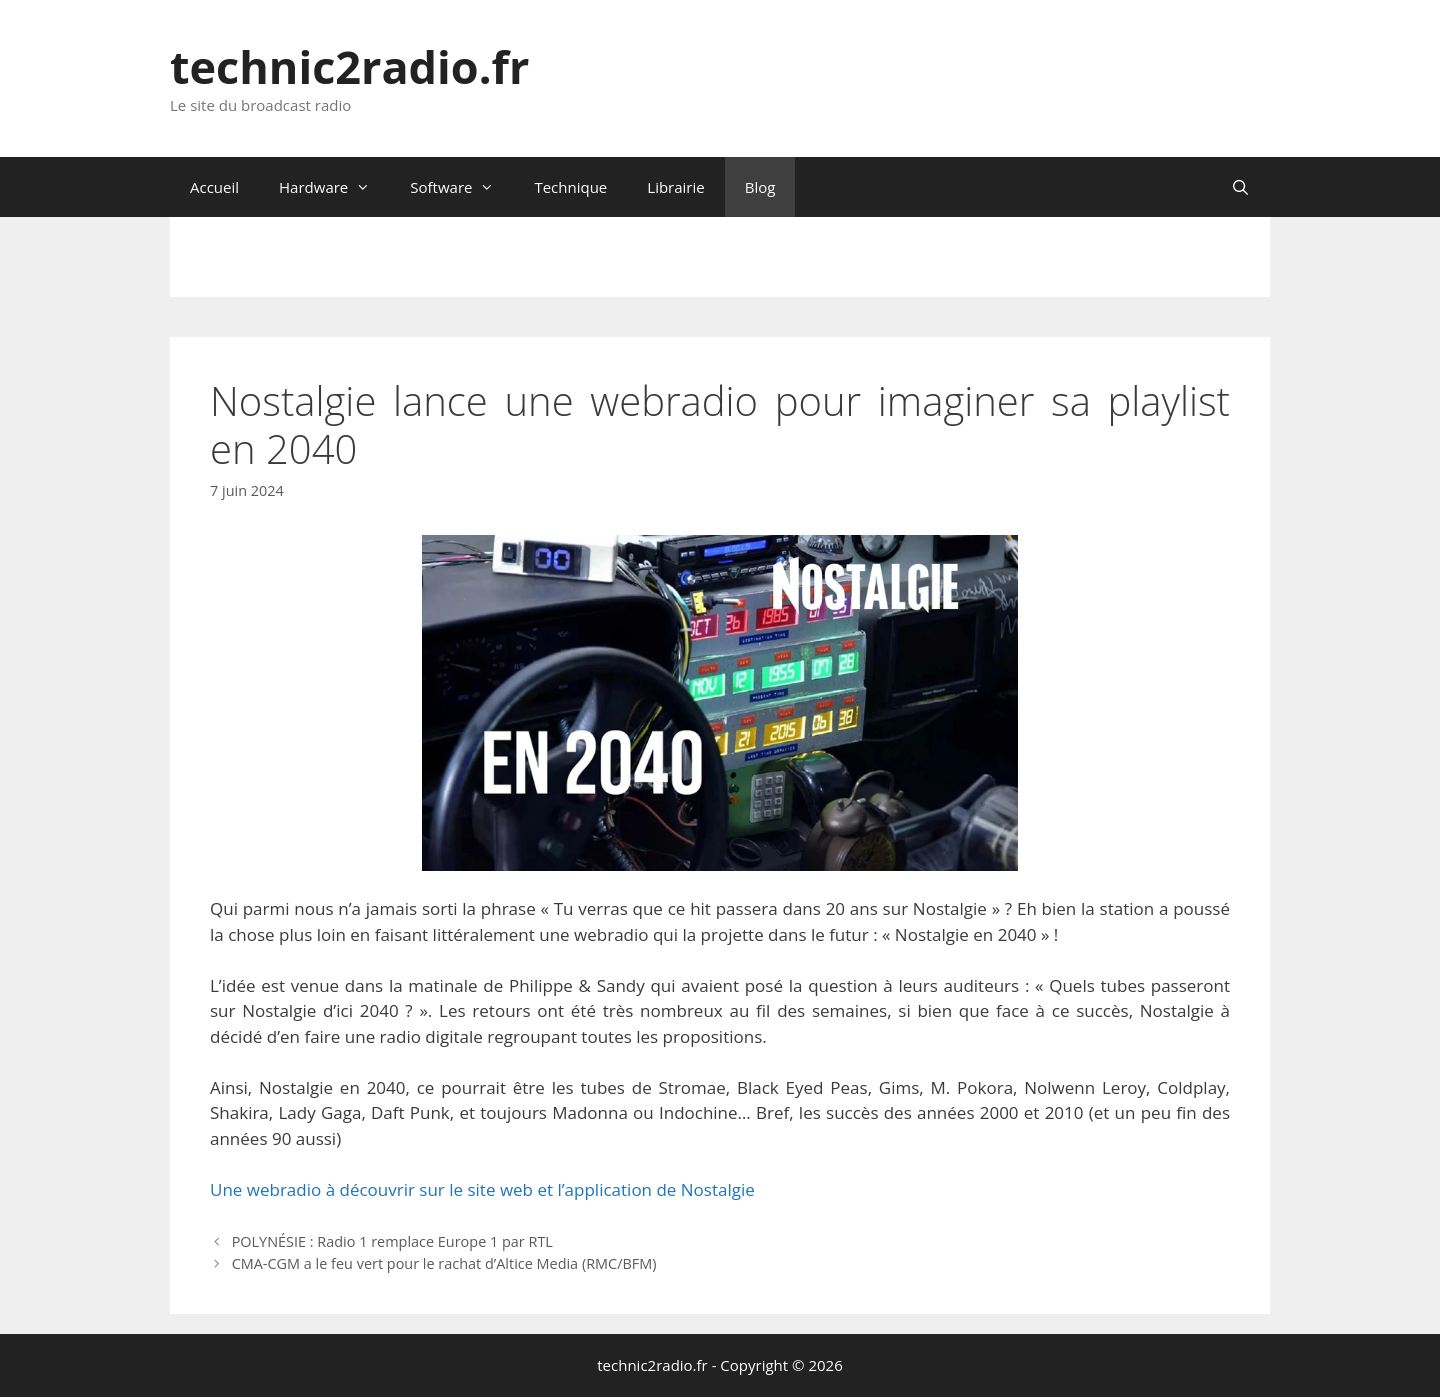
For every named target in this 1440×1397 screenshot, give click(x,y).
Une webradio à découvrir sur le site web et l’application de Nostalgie (482, 1189)
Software (462, 187)
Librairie (675, 187)
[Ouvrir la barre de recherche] (1240, 187)
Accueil (214, 187)
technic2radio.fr (349, 66)
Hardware (334, 187)
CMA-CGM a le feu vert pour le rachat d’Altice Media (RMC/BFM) (444, 1263)
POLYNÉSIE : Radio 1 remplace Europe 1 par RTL (392, 1241)
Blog (760, 187)
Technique (570, 187)
